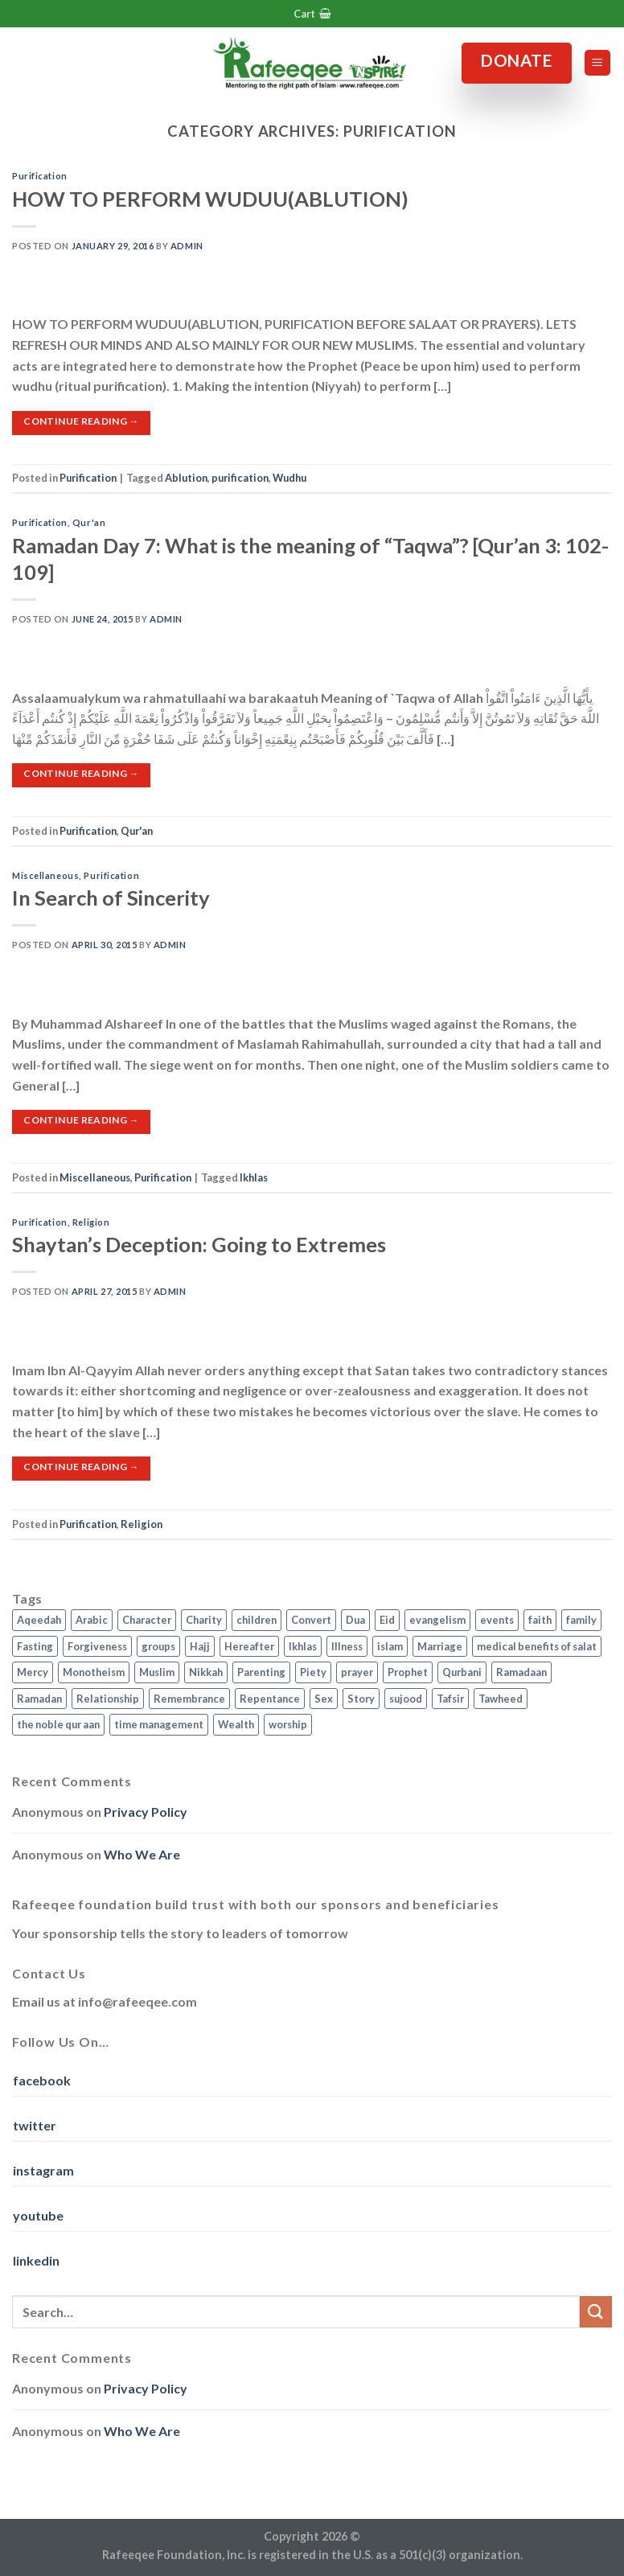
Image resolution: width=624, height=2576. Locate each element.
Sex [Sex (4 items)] (323, 1698)
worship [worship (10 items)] (288, 1724)
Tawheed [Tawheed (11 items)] (500, 1698)
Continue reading (81, 421)
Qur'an (88, 522)
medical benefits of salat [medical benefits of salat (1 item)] (537, 1646)
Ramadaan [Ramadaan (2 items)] (521, 1672)
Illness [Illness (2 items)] (347, 1646)
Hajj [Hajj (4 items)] (200, 1646)
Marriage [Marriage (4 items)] (439, 1646)
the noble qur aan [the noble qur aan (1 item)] (58, 1724)
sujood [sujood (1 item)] (405, 1698)
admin (186, 245)
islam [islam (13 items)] (390, 1646)
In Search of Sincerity (111, 897)
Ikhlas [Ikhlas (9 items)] (303, 1646)
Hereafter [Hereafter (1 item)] (249, 1646)
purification (240, 477)
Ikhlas (254, 1177)
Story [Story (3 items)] (361, 1698)
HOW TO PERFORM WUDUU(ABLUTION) (210, 199)
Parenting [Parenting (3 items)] (261, 1672)
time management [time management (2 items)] (158, 1724)
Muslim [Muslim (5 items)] (156, 1672)
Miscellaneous (45, 875)
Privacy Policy (145, 1811)
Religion (90, 1222)
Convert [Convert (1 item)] (311, 1619)
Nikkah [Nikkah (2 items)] (206, 1672)
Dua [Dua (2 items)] (355, 1619)
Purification (40, 176)
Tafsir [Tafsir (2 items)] (450, 1698)
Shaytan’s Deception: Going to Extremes (199, 1244)
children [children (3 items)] (256, 1619)
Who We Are (142, 1854)
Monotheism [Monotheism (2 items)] (94, 1672)
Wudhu (289, 477)
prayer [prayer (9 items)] (357, 1672)
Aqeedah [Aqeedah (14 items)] (39, 1619)
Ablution (186, 477)
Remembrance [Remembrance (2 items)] (189, 1698)
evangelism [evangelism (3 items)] (437, 1619)
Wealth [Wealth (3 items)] (236, 1724)
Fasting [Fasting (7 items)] (35, 1646)
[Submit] (596, 2311)
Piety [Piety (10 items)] (313, 1672)
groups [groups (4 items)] (158, 1646)
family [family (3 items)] (581, 1619)
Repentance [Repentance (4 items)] (270, 1698)
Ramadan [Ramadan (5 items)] (39, 1698)
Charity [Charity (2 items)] (204, 1619)
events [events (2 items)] (497, 1619)
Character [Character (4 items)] (146, 1619)
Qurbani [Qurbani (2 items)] (462, 1672)
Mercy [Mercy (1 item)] (32, 1672)
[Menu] (598, 63)
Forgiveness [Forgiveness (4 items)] (97, 1646)
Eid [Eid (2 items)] (387, 1619)
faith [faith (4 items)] (540, 1619)
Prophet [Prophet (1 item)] (408, 1672)
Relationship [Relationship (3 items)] (107, 1698)
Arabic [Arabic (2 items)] (92, 1619)
